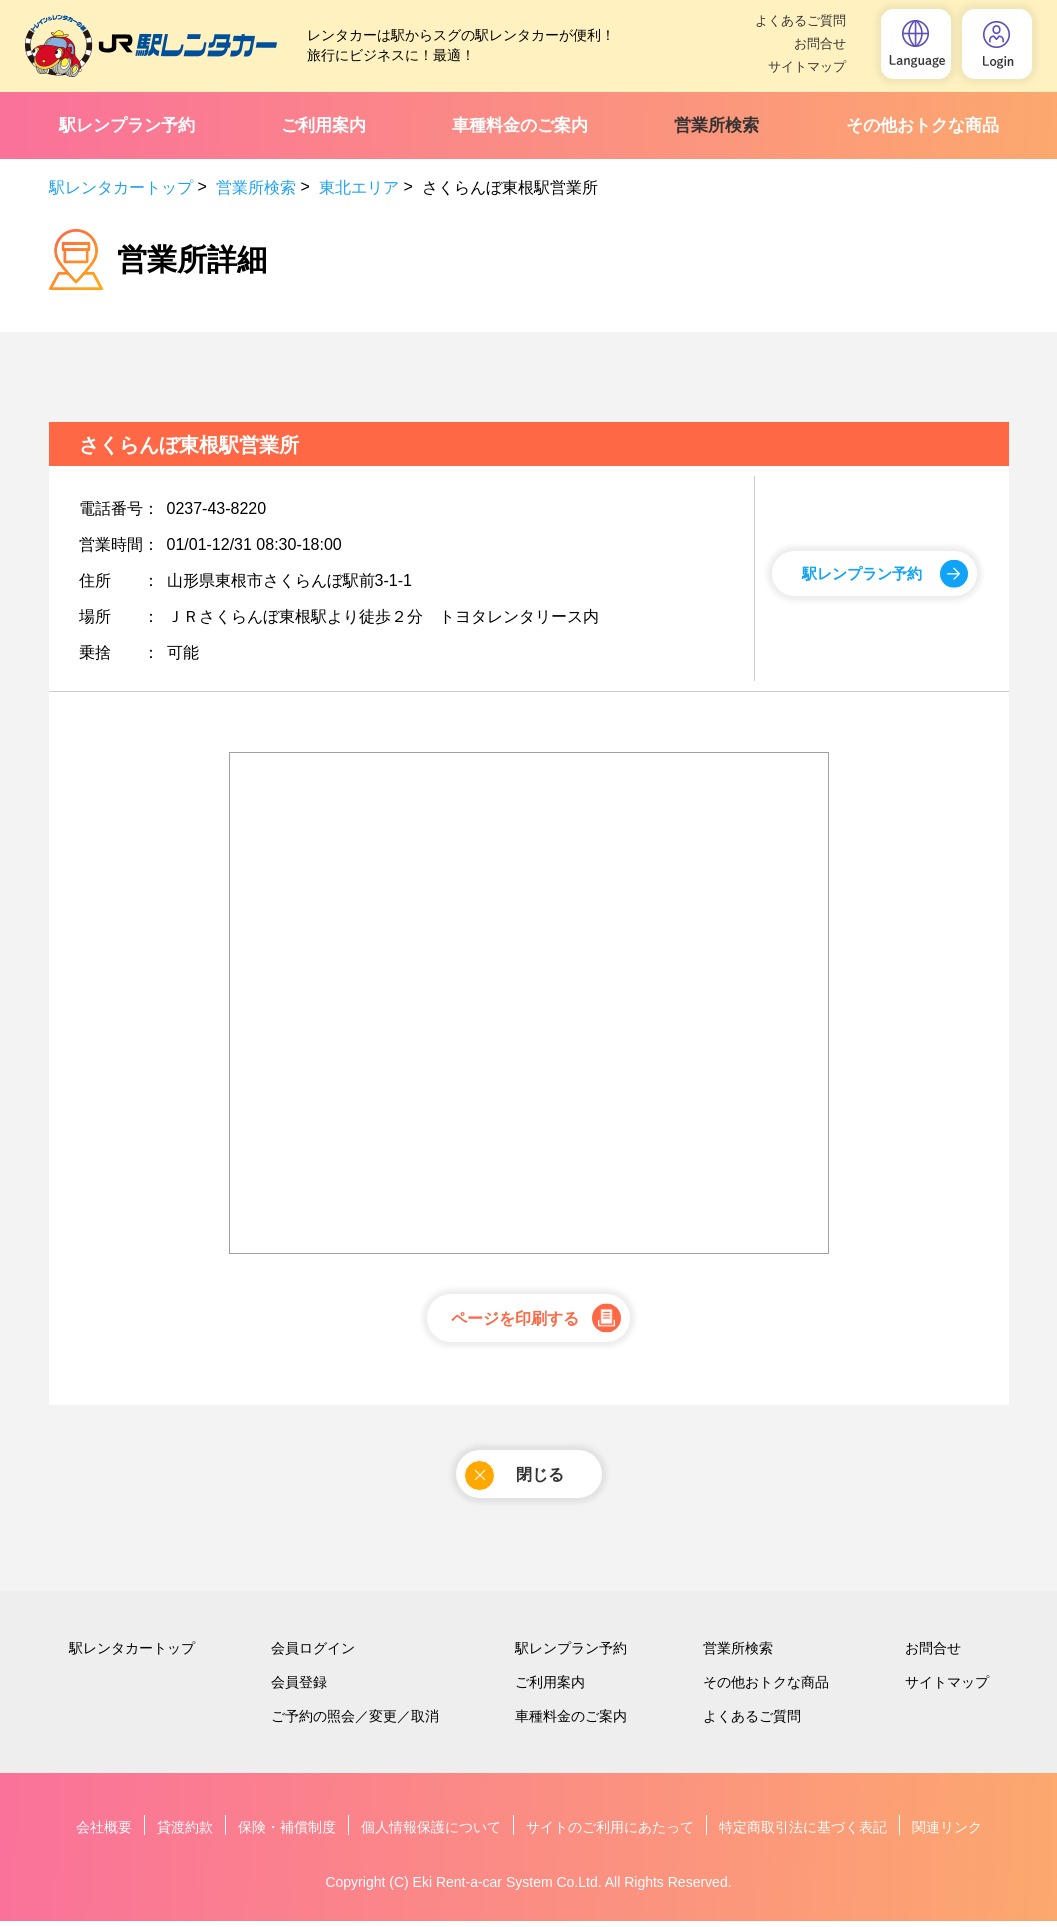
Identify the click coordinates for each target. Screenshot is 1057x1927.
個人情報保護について (431, 1833)
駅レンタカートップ (121, 187)
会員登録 (299, 1688)
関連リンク (947, 1833)
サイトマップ (807, 66)
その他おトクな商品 (922, 125)
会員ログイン (313, 1654)
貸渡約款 (185, 1833)
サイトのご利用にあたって (610, 1833)
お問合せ (820, 43)
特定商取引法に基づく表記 (803, 1833)
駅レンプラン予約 (127, 125)
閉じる (513, 1478)
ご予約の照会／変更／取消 (355, 1722)
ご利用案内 (323, 125)
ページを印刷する (514, 1320)
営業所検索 (716, 125)
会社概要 (104, 1833)
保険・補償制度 (287, 1833)
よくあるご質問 (800, 20)
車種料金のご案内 (520, 125)
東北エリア (359, 187)
